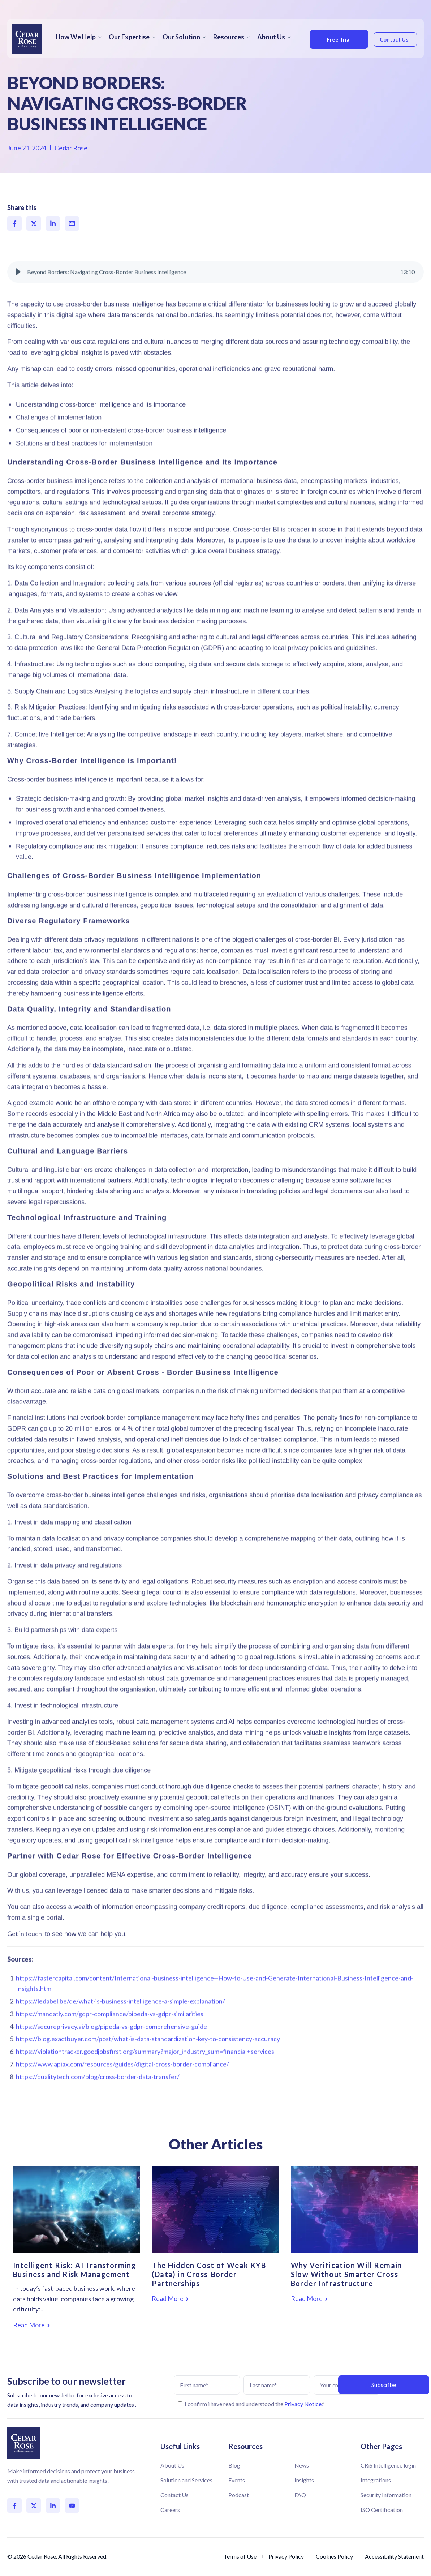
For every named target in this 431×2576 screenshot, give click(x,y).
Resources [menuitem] (228, 37)
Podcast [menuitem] (238, 2494)
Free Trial (334, 39)
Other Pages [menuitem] (381, 2446)
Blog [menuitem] (234, 2465)
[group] (215, 292)
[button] (18, 292)
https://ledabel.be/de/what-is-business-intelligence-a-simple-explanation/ (120, 2022)
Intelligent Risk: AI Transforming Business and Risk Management (74, 2270)
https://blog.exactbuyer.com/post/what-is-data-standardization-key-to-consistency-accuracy (148, 2059)
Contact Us (391, 39)
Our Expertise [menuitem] (129, 37)
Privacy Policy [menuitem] (286, 2556)
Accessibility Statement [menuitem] (394, 2556)
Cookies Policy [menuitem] (334, 2556)
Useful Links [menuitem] (180, 2446)
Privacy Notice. (303, 2403)
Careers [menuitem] (170, 2509)
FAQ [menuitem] (300, 2494)
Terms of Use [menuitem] (240, 2556)
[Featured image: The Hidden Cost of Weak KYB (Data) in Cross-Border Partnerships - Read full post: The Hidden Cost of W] (215, 2209)
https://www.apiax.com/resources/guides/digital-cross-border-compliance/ (122, 2084)
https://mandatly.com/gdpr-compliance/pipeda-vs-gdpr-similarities (109, 2034)
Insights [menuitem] (304, 2480)
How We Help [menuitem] (76, 37)
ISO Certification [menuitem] (382, 2509)
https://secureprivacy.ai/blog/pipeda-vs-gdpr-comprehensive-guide (111, 2046)
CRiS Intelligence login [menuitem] (388, 2465)
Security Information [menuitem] (386, 2494)
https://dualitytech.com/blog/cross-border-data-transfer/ (98, 2097)
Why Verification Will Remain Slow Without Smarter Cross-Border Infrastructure (346, 2274)
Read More (31, 2325)
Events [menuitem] (236, 2480)
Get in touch (25, 1954)
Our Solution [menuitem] (181, 37)
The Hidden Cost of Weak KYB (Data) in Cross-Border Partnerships (209, 2274)
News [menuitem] (301, 2465)
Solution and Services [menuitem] (186, 2480)
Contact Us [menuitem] (174, 2494)
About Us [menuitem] (271, 37)
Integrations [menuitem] (376, 2480)
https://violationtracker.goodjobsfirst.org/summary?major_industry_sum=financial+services (145, 2072)
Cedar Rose (71, 148)
